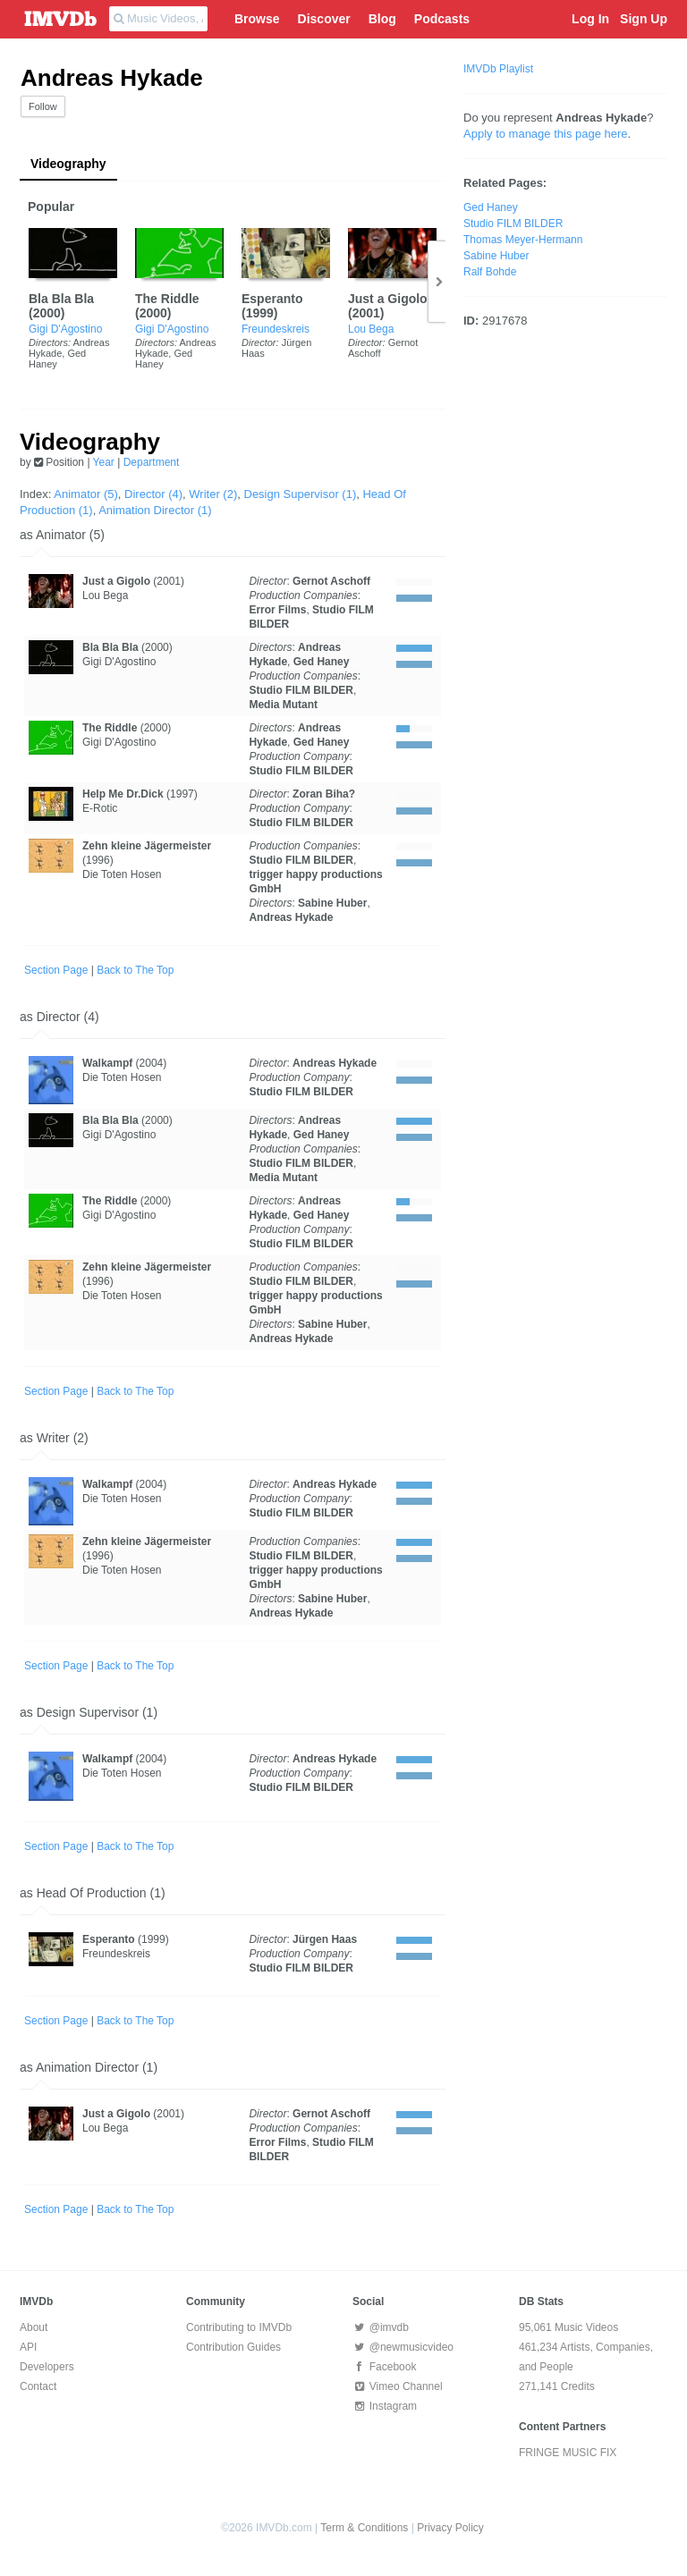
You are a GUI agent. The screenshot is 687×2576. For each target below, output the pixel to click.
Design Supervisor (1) (300, 494)
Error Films (277, 610)
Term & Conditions (364, 2527)
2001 (366, 313)
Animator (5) (86, 494)
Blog (382, 19)
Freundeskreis (276, 329)
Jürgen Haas (325, 1939)
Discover (324, 19)
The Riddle (167, 298)
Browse (257, 19)
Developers (47, 2367)
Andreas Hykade (291, 917)
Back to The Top (135, 970)
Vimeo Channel (397, 2386)
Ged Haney (321, 661)
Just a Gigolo (388, 298)
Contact (38, 2386)
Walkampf (107, 1063)
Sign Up (643, 19)
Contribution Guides (233, 2347)
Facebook (384, 2367)
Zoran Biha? (324, 794)
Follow (43, 106)
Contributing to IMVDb (239, 2327)
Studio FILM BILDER (301, 690)
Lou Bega (371, 329)
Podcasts (442, 19)
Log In (590, 19)
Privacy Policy (450, 2527)
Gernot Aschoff (331, 581)
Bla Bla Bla (61, 298)
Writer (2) (213, 494)
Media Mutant (283, 704)
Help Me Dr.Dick (123, 794)
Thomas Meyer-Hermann (522, 239)
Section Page (56, 970)
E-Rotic (99, 808)
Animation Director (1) (154, 510)
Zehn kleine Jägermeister (146, 846)
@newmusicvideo (403, 2347)
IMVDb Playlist (498, 69)
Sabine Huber (332, 903)
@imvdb (380, 2327)
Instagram (384, 2406)
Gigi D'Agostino (65, 329)
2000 (47, 313)
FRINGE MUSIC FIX (567, 2452)
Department (151, 462)
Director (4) (153, 494)
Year (103, 462)
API (28, 2347)
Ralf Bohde (489, 272)
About (33, 2327)
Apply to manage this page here (545, 133)
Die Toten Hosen (122, 874)
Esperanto (272, 298)
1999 (260, 313)
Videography (68, 163)
